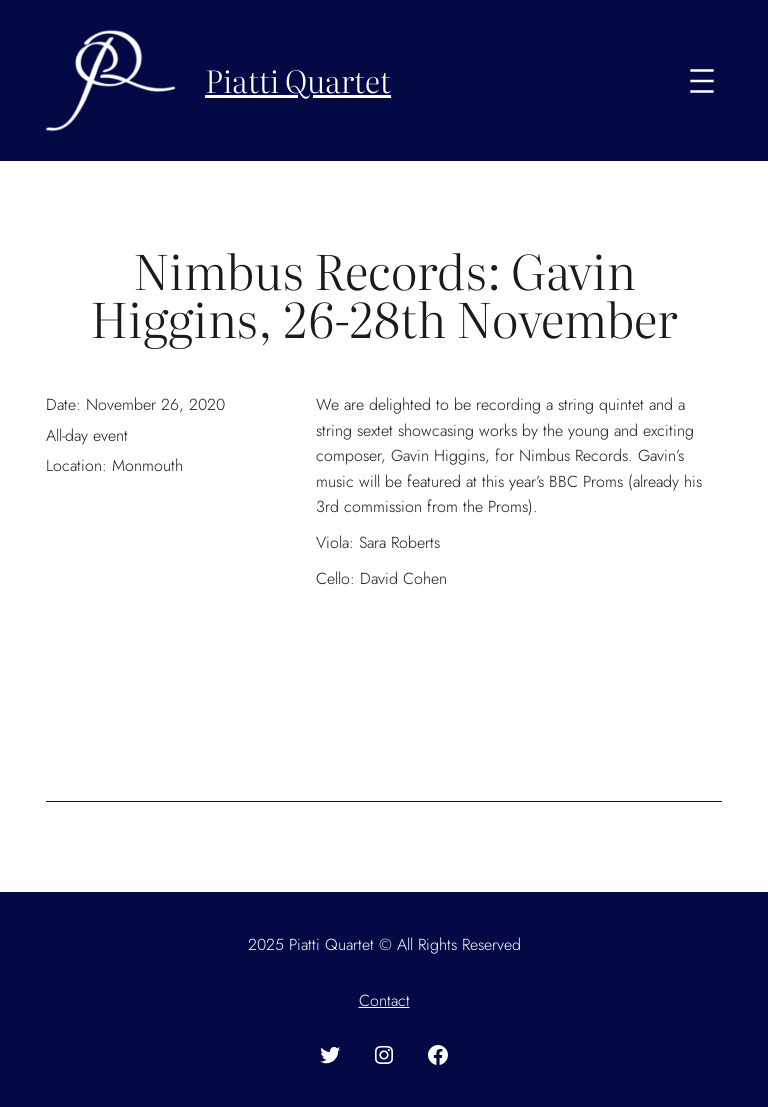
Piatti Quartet (298, 79)
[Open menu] (702, 81)
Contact (384, 1000)
